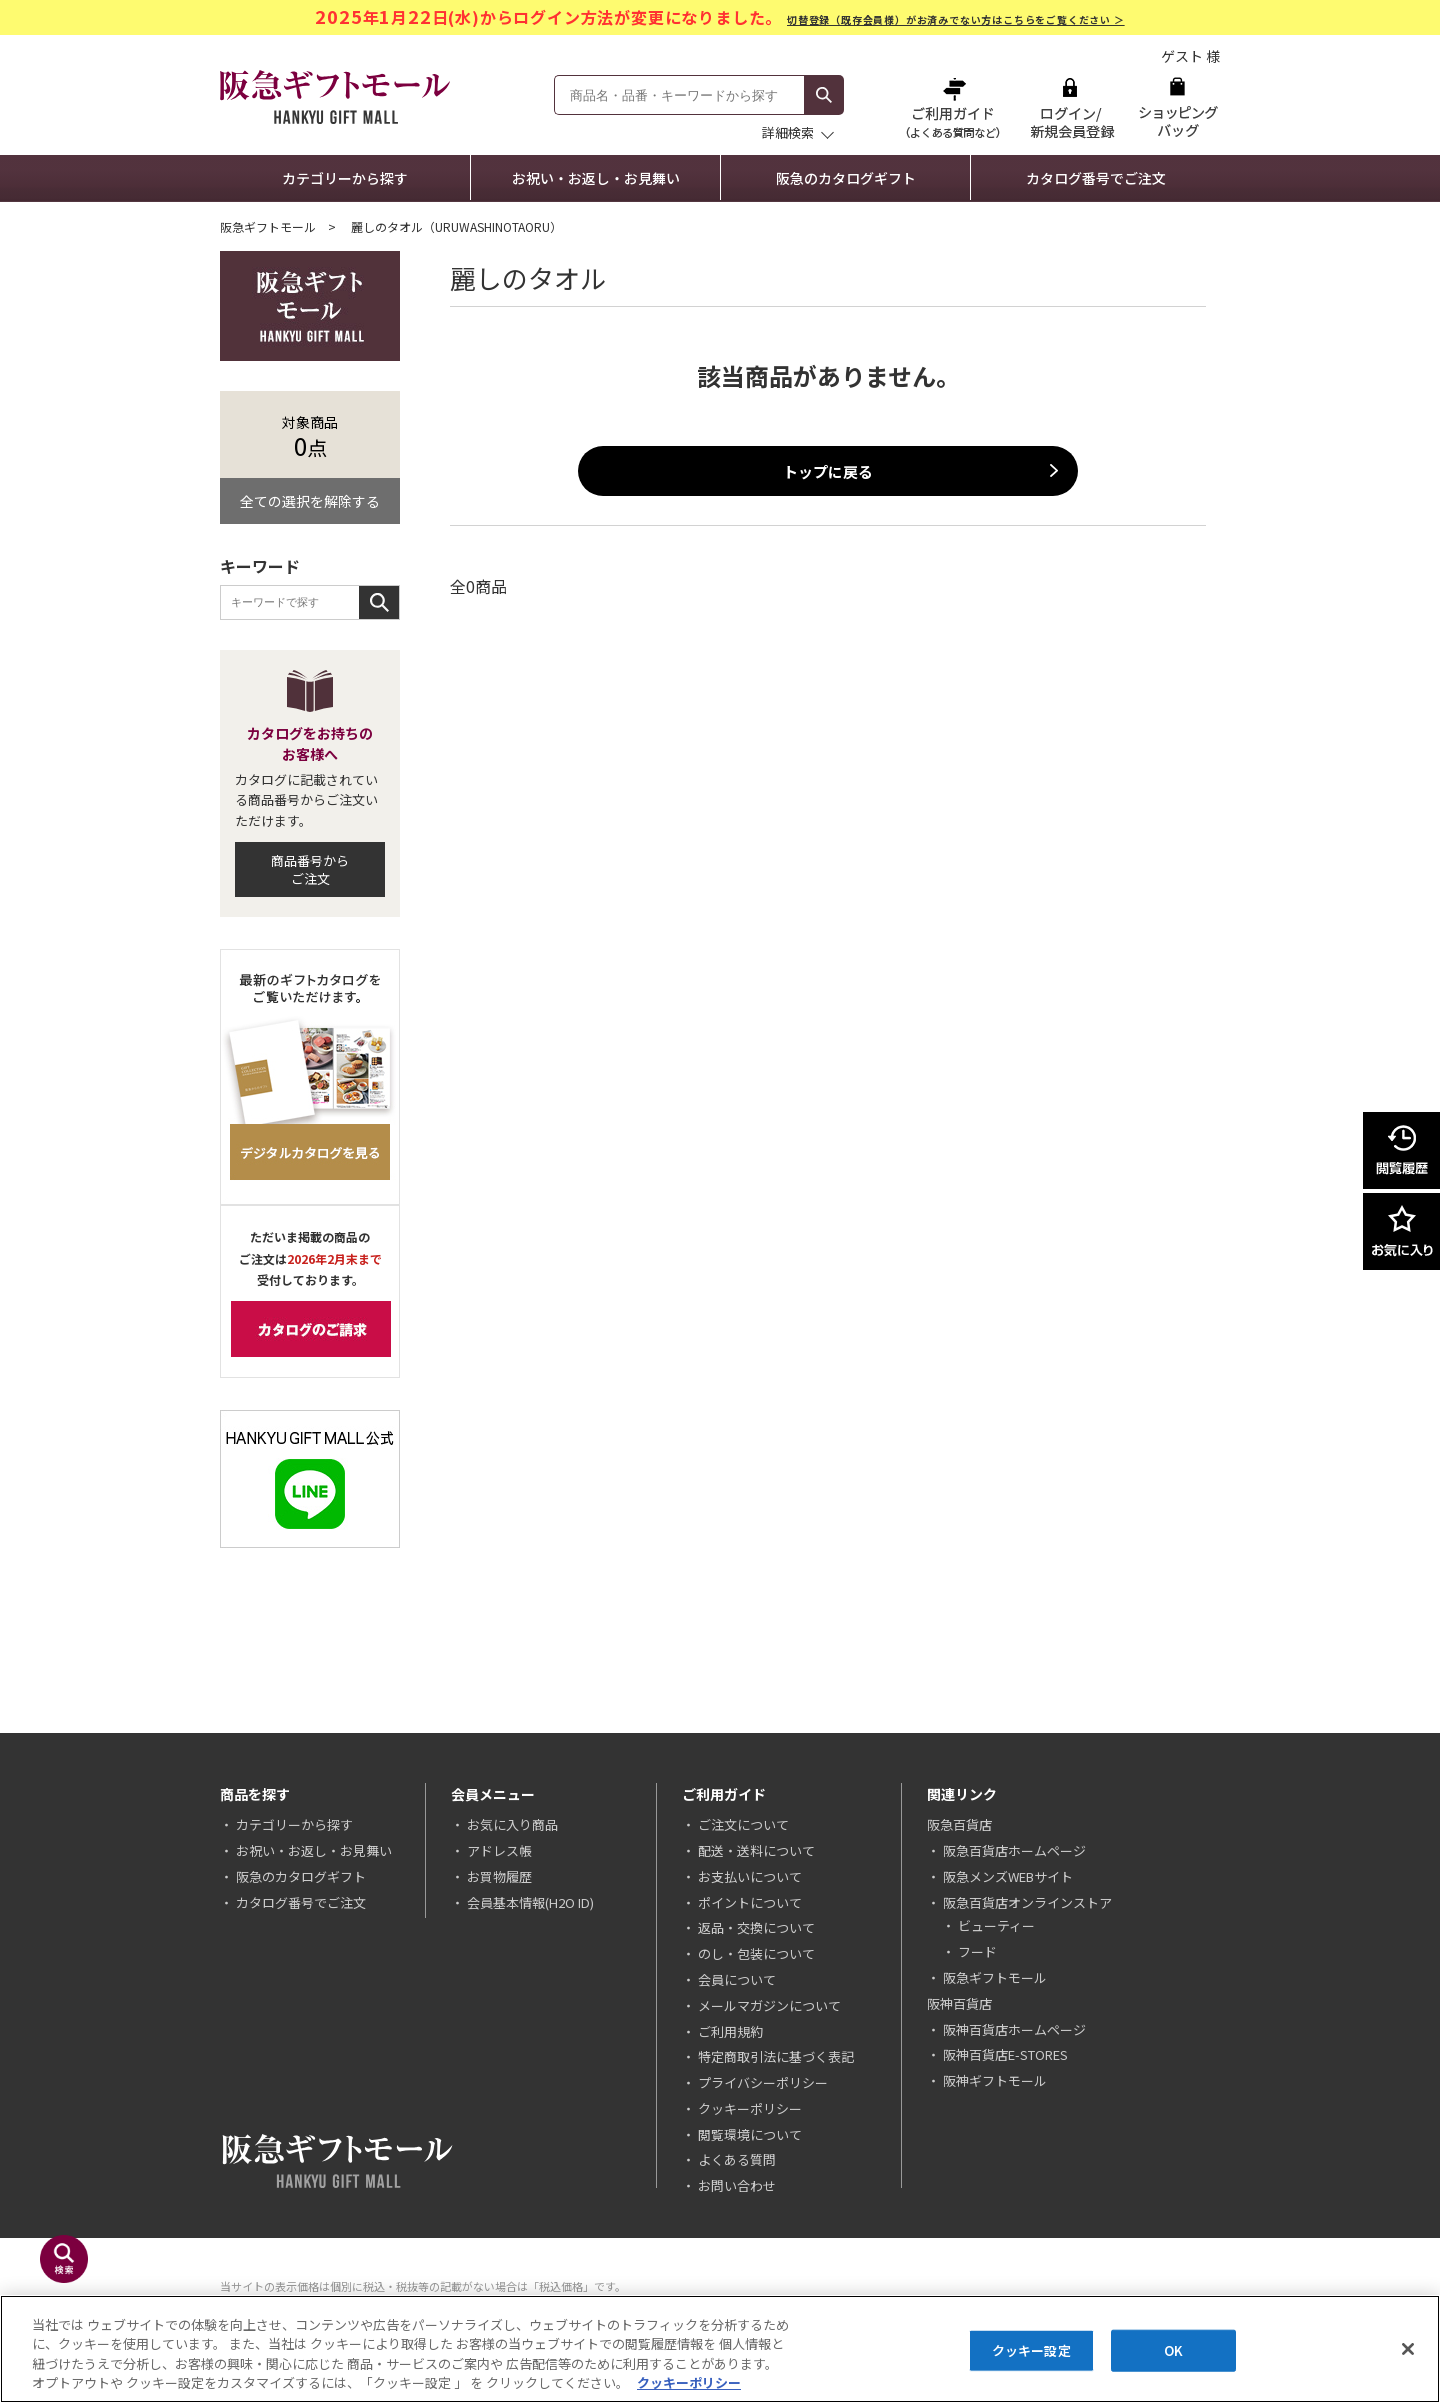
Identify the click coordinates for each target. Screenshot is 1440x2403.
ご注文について (743, 1824)
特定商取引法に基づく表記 (776, 2056)
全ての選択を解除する (310, 501)
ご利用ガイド (955, 107)
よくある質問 (737, 2159)
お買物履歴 (499, 1876)
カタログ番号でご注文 (1096, 178)
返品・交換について (756, 1927)
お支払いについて (750, 1876)
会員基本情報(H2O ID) (530, 1902)
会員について (737, 1979)
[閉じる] (1408, 2349)
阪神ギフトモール (995, 2080)
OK (1173, 2350)
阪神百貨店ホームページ (1014, 2029)
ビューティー (996, 1925)
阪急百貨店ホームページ (1014, 1850)
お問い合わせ (737, 2185)
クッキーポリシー (750, 2108)
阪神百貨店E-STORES (1005, 2054)
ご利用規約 (730, 2031)
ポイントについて (750, 1902)
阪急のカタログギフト (846, 178)
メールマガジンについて (769, 2005)
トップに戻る (828, 471)
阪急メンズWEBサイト (1008, 1876)
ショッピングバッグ (1177, 107)
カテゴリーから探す (345, 178)
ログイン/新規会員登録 (1070, 107)
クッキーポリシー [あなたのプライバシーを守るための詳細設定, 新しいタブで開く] (689, 2382)
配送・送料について (756, 1850)
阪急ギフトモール (268, 226)
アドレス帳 (499, 1850)
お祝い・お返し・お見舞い (596, 178)
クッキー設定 (1031, 2350)
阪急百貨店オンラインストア (1027, 1902)
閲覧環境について (750, 2134)
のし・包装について (756, 1953)
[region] (720, 2349)
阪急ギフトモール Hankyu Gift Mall (335, 97)
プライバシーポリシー (763, 2082)
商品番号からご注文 (310, 869)
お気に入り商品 (512, 1824)
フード (977, 1951)
